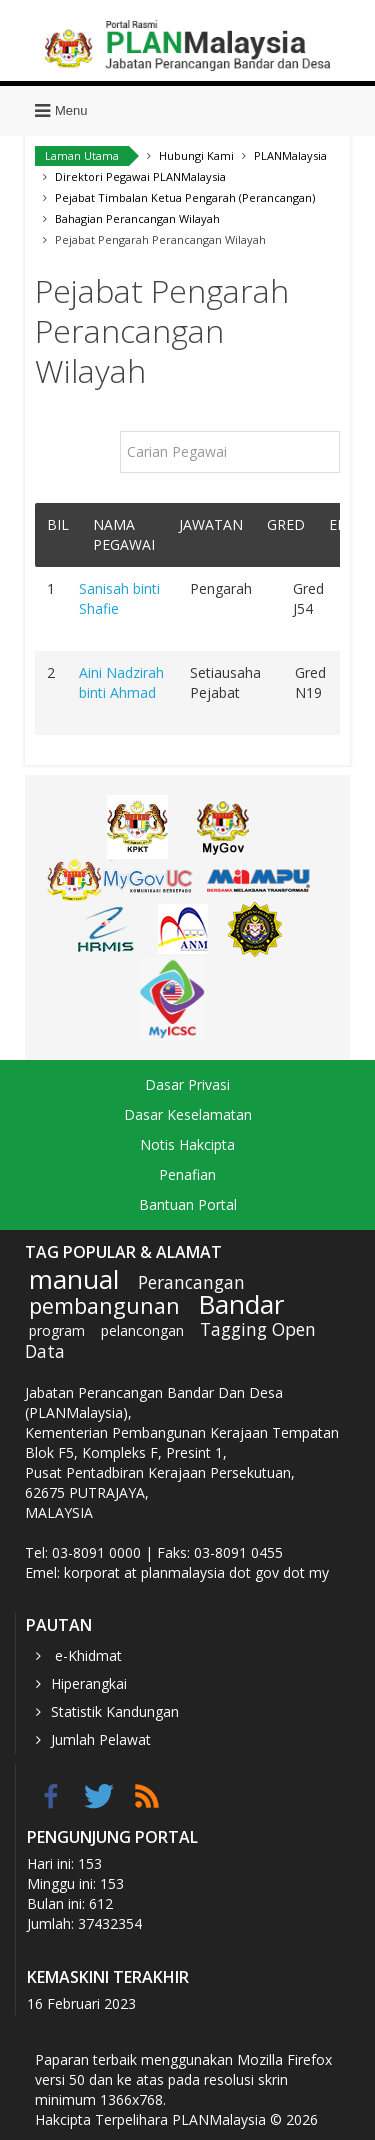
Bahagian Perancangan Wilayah (137, 218)
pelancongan (142, 1330)
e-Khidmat (86, 1655)
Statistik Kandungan (115, 1711)
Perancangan (191, 1282)
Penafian (187, 1174)
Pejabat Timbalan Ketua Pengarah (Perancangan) (185, 197)
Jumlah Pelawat (101, 1739)
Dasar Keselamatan (188, 1114)
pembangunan (104, 1305)
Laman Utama (82, 155)
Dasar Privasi (187, 1084)
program (57, 1330)
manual (74, 1279)
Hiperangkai (89, 1683)
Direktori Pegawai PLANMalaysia (140, 176)
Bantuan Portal (188, 1204)
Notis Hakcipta (187, 1144)
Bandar (241, 1304)
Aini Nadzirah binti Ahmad (121, 682)
